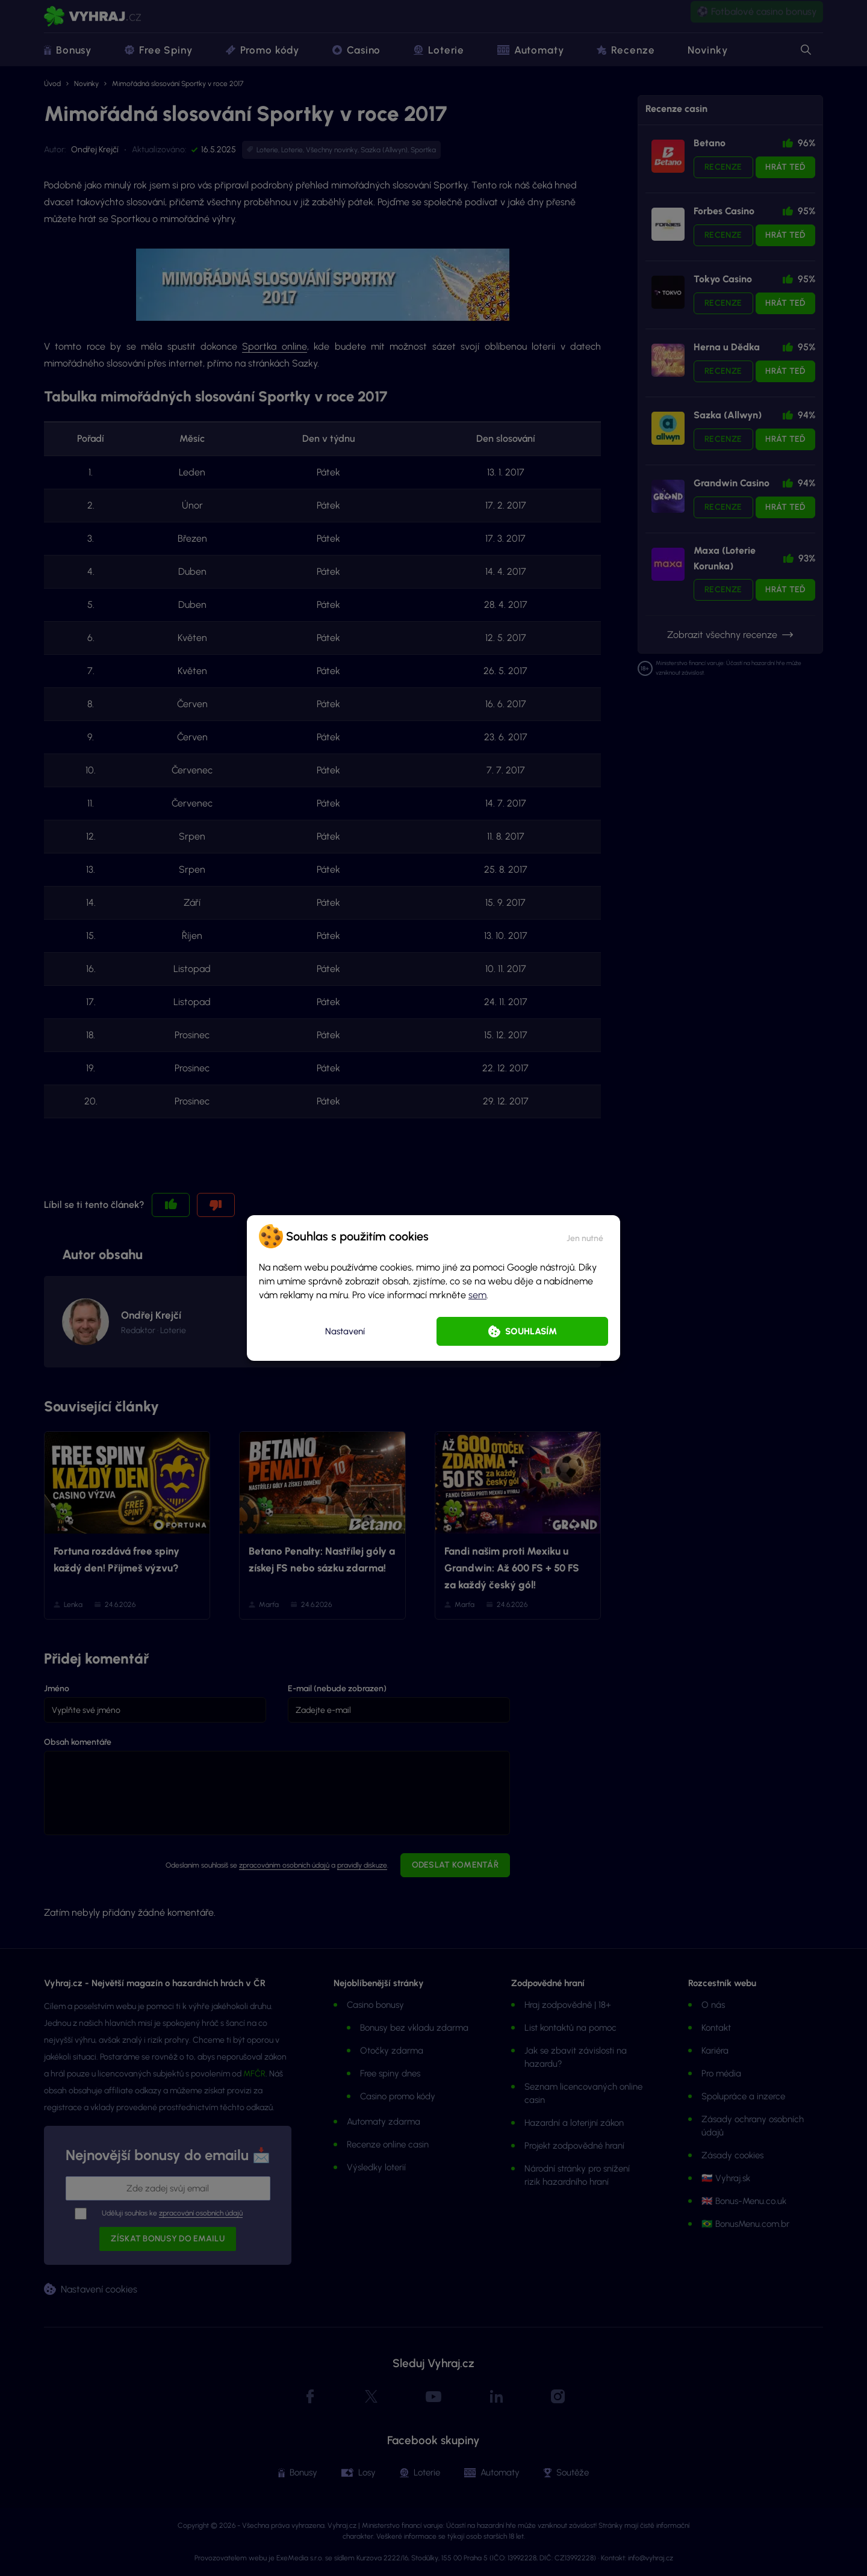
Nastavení (345, 1331)
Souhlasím (531, 1331)
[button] (585, 1236)
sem (477, 1295)
